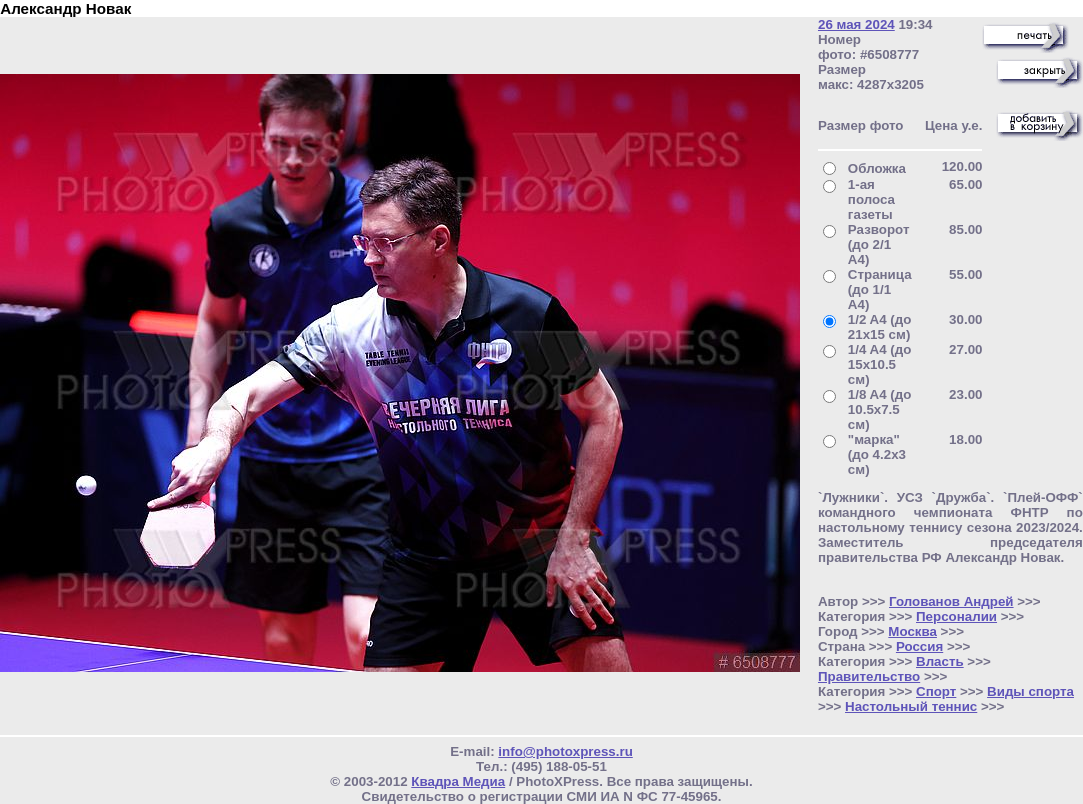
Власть (940, 661)
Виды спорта (1030, 691)
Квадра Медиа (458, 781)
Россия (919, 646)
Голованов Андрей (951, 601)
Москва (912, 631)
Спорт (936, 691)
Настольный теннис (911, 706)
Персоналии (956, 616)
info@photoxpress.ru (565, 751)
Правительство (869, 676)
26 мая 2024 (856, 24)
